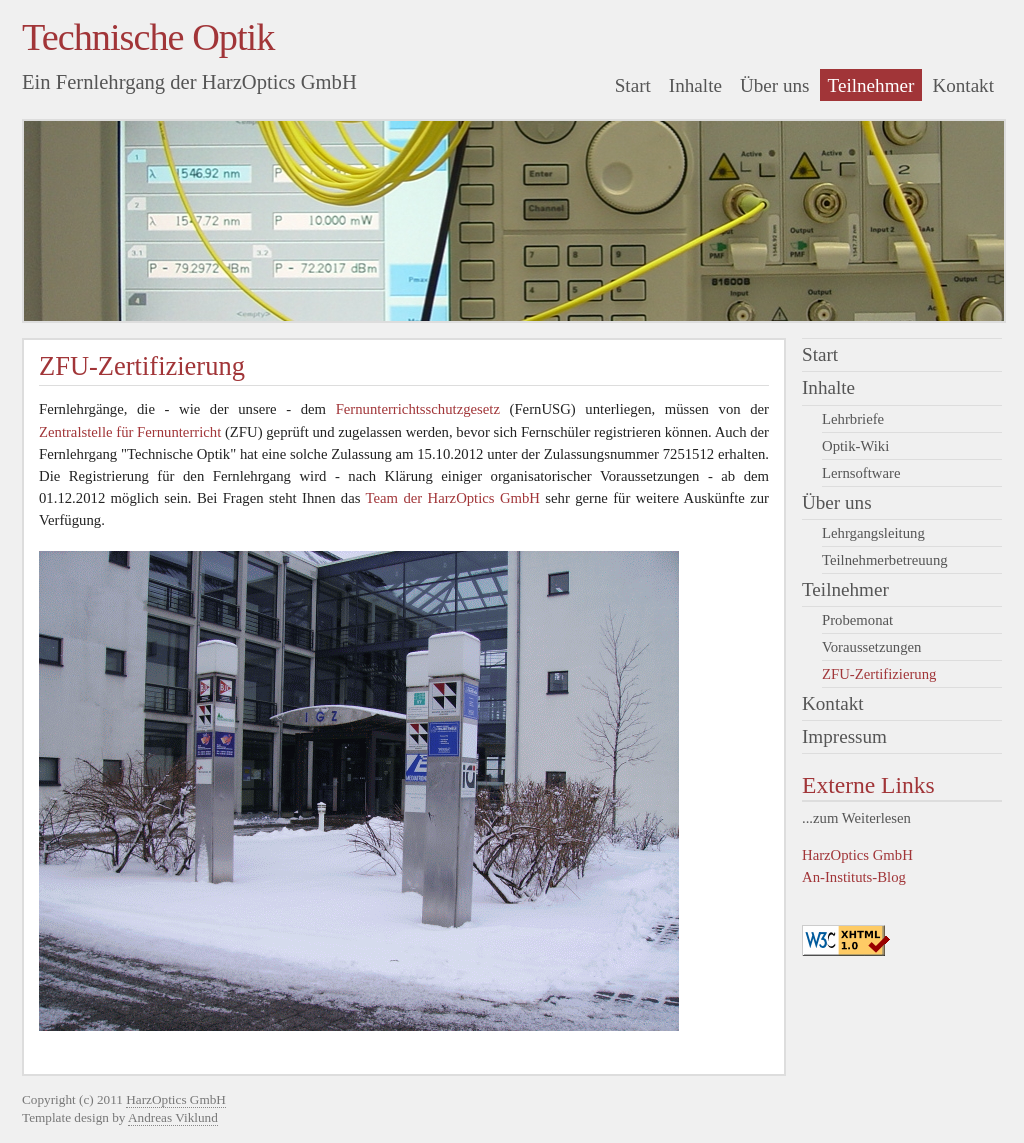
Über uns (775, 85)
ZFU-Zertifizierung (879, 674)
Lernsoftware (861, 473)
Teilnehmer (871, 85)
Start (633, 85)
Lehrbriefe (853, 419)
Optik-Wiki (855, 446)
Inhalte (695, 85)
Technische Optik (148, 37)
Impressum (844, 736)
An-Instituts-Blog (854, 877)
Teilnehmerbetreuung (885, 560)
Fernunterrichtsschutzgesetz (418, 409)
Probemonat (857, 620)
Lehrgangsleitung (873, 533)
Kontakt (963, 85)
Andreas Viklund (173, 1117)
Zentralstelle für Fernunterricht (130, 432)
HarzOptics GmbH (857, 855)
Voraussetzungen (871, 647)
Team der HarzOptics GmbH (453, 498)
